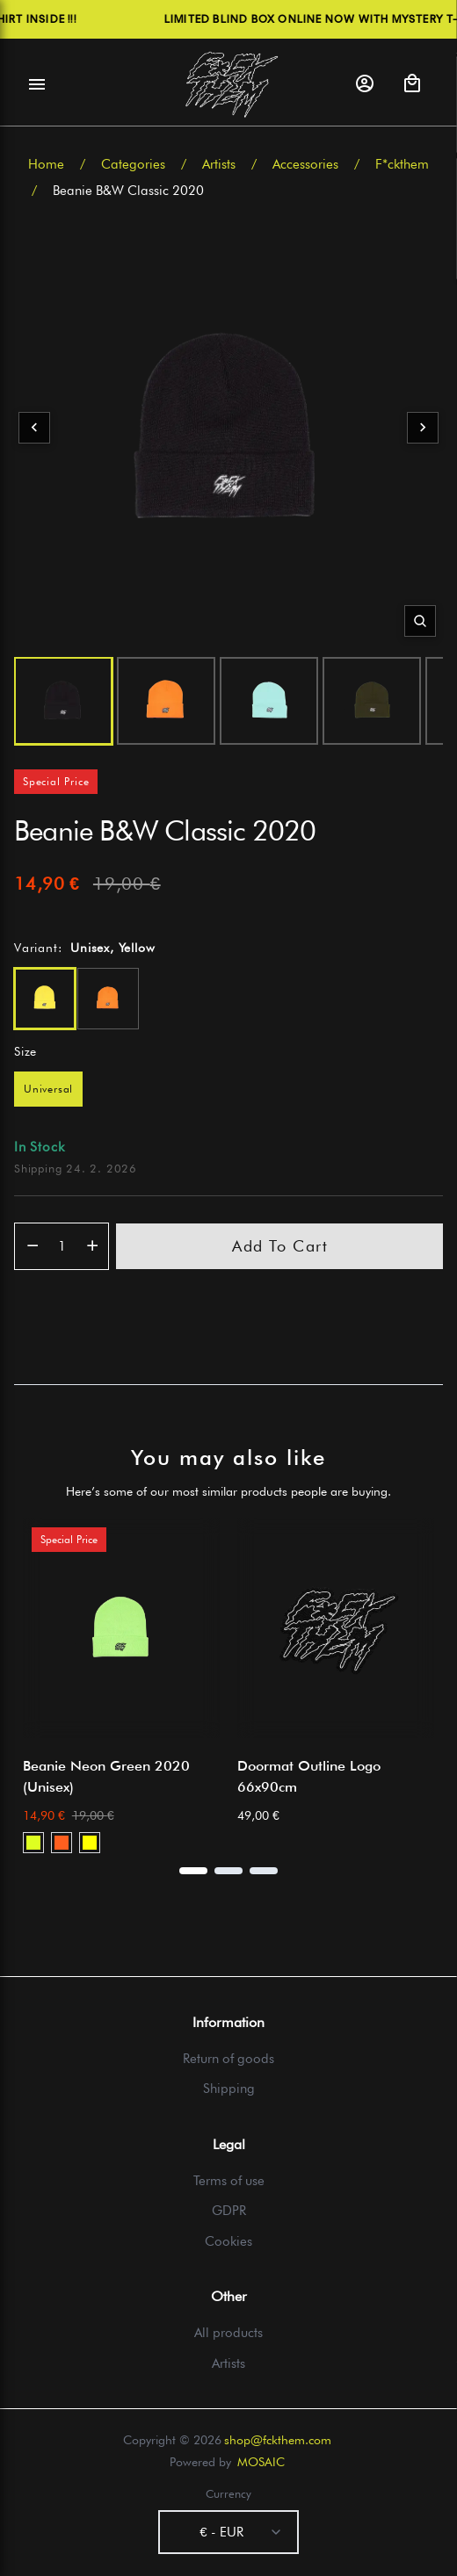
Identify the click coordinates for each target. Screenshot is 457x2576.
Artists (219, 164)
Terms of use (229, 2181)
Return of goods (228, 2059)
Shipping (229, 2088)
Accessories (305, 164)
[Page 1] (193, 1870)
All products (228, 2333)
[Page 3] (264, 1870)
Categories (133, 164)
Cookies (228, 2241)
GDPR (229, 2211)
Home (46, 164)
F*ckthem (402, 164)
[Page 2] (228, 1870)
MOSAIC (261, 2462)
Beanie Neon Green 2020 (106, 1776)
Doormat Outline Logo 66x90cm (309, 1776)
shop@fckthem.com (277, 2440)
